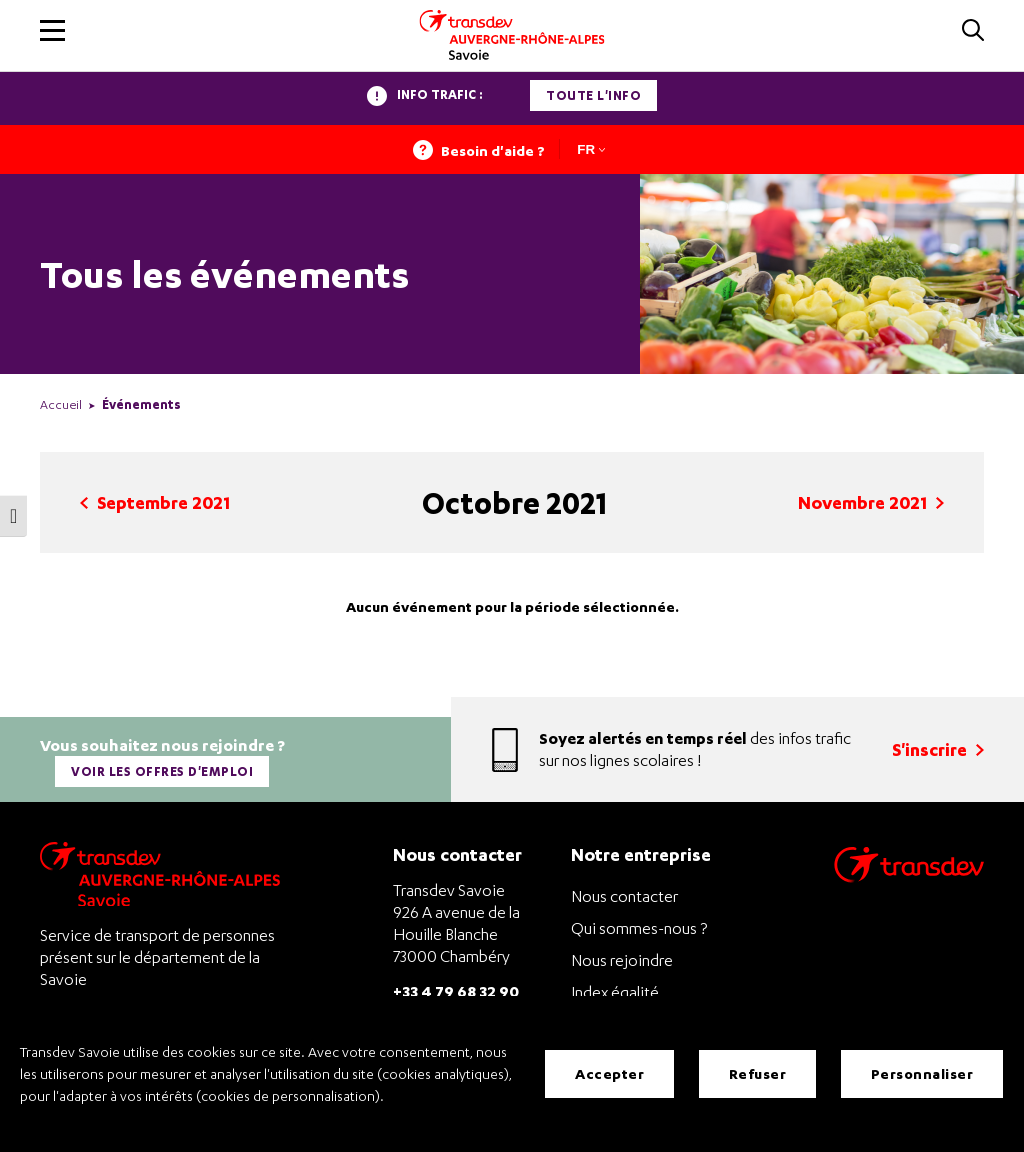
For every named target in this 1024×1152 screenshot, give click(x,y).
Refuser (758, 1073)
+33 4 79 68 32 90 (456, 990)
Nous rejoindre (622, 960)
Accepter (609, 1073)
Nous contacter (624, 896)
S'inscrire (938, 749)
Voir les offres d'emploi (162, 771)
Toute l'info (593, 95)
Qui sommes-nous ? (639, 928)
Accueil (61, 404)
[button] (52, 30)
